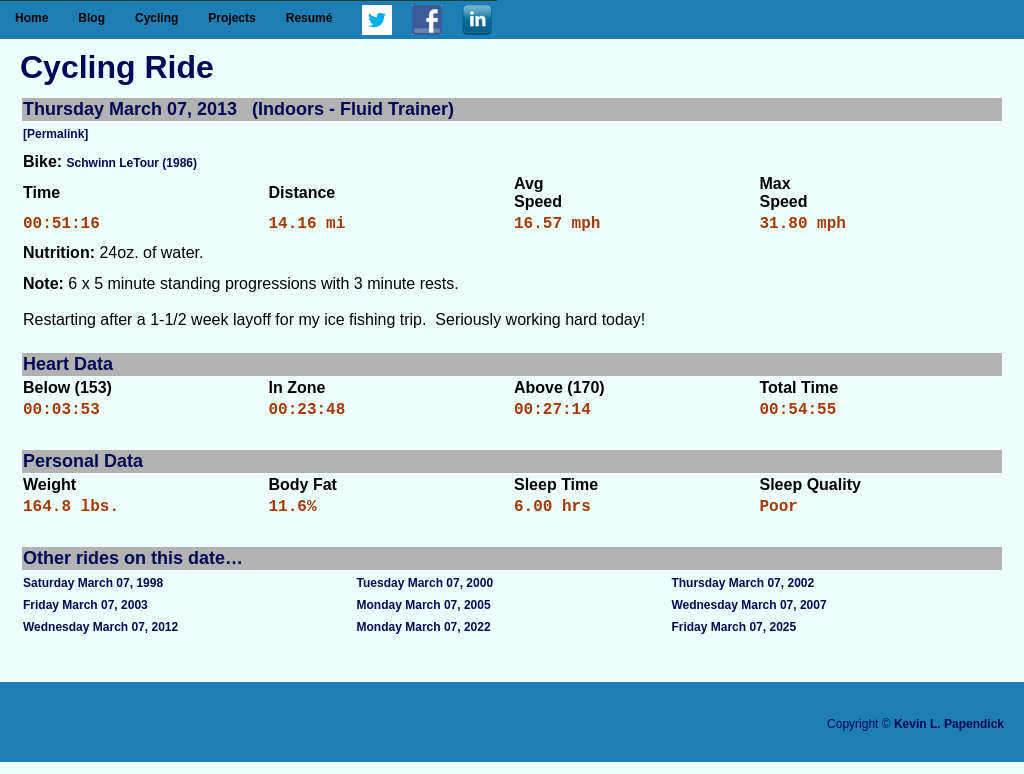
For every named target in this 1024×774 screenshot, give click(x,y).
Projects (231, 18)
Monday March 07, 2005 (424, 617)
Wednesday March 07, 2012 (100, 639)
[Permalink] (55, 134)
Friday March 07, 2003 (85, 617)
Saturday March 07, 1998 (93, 595)
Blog (91, 18)
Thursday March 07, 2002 (742, 595)
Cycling (156, 18)
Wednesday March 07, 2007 (748, 617)
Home (31, 18)
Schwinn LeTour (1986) (132, 163)
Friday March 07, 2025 (733, 639)
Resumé (309, 18)
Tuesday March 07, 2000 (425, 595)
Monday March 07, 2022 (424, 639)
